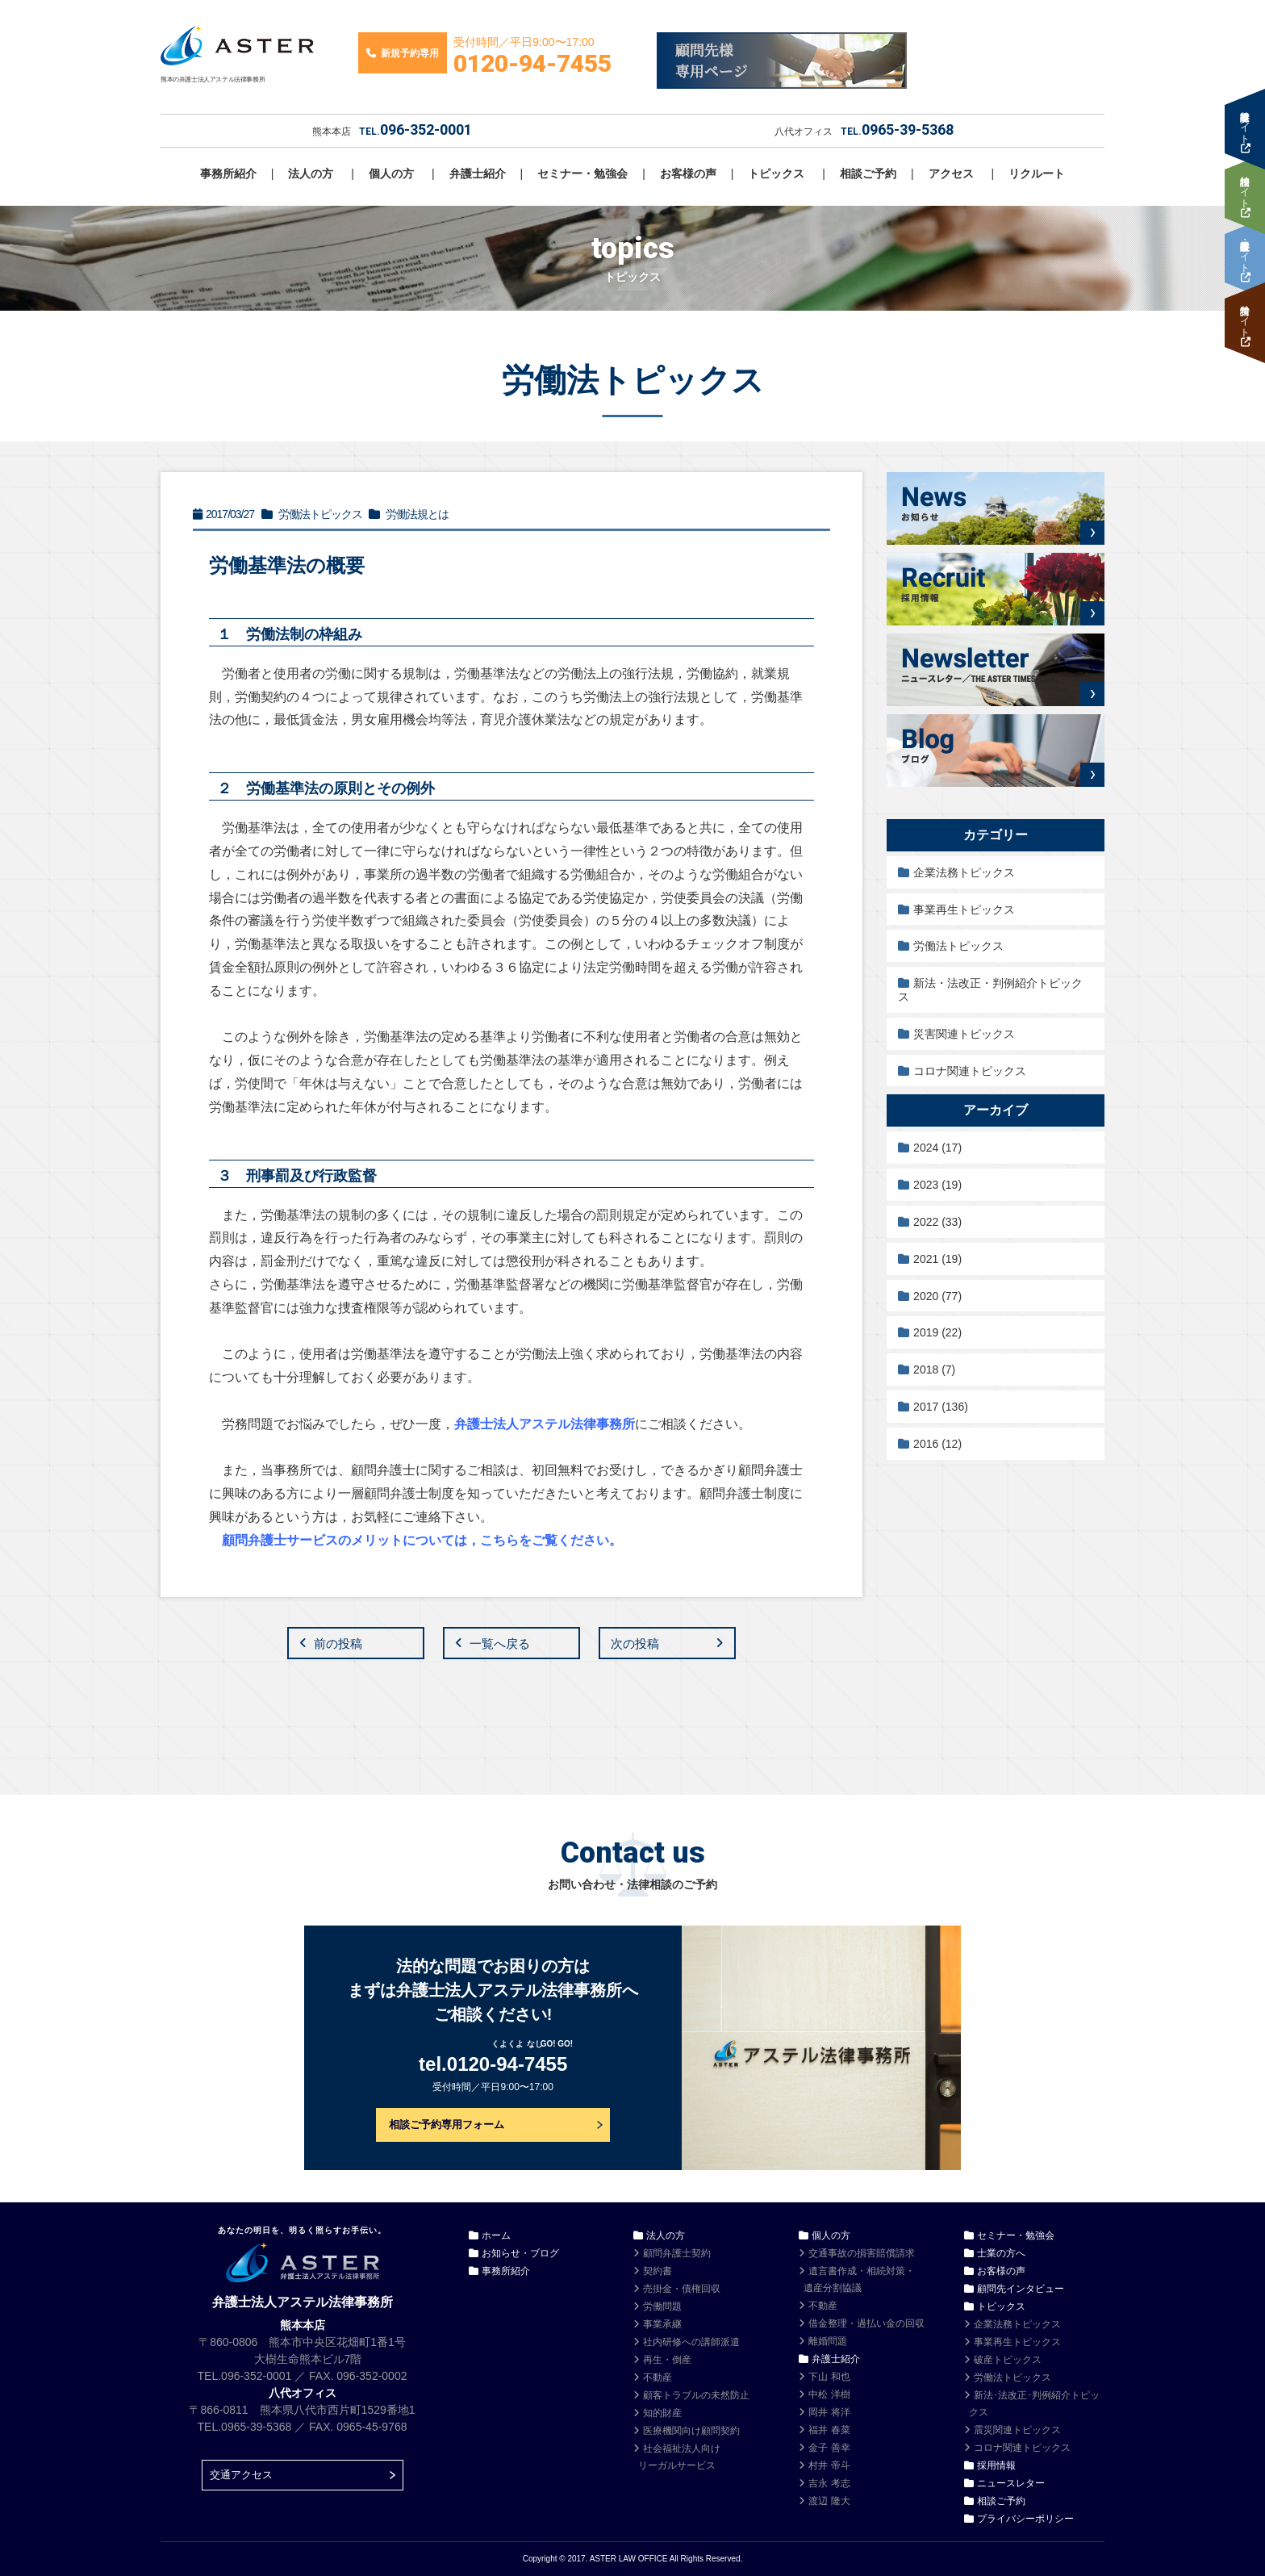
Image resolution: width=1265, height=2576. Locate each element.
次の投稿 (635, 1643)
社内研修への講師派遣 (691, 2342)
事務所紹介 (228, 173)
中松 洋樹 (829, 2394)
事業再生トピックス (964, 909)
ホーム (496, 2235)
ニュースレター (1011, 2483)
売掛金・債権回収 (681, 2288)
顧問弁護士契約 (677, 2253)
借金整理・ (866, 2323)
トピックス (776, 173)
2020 (937, 1296)
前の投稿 (338, 1643)
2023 (937, 1184)
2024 (937, 1147)
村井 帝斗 (829, 2465)
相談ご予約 (868, 173)
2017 (940, 1406)
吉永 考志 (829, 2483)
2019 (937, 1332)
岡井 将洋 (829, 2412)
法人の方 (310, 173)
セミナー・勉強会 (582, 173)
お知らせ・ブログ (520, 2253)
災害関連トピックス (964, 1033)
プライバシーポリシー (1025, 2518)
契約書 (657, 2271)
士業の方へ (1001, 2253)
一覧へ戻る (500, 1643)
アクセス (951, 173)
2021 (937, 1258)
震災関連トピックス (1017, 2430)
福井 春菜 (829, 2430)
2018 (934, 1369)
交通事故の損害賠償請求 (861, 2253)
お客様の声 (688, 173)
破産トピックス (1008, 2359)
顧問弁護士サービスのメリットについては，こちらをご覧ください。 (422, 1540)
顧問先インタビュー (1020, 2288)
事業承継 (662, 2324)
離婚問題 (827, 2341)
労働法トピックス (958, 945)
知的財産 (662, 2413)
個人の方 (391, 173)
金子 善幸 (829, 2447)
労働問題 (662, 2306)
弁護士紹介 (477, 173)
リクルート (1036, 173)
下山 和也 (829, 2376)
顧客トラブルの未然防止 (696, 2395)
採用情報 (996, 2465)
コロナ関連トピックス (969, 1070)
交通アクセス (241, 2475)
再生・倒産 (667, 2359)
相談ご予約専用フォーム (446, 2124)
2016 (937, 1443)
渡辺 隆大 (829, 2501)
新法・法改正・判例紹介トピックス (990, 989)
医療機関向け (691, 2430)
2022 (937, 1221)
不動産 (657, 2377)
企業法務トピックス (964, 872)
